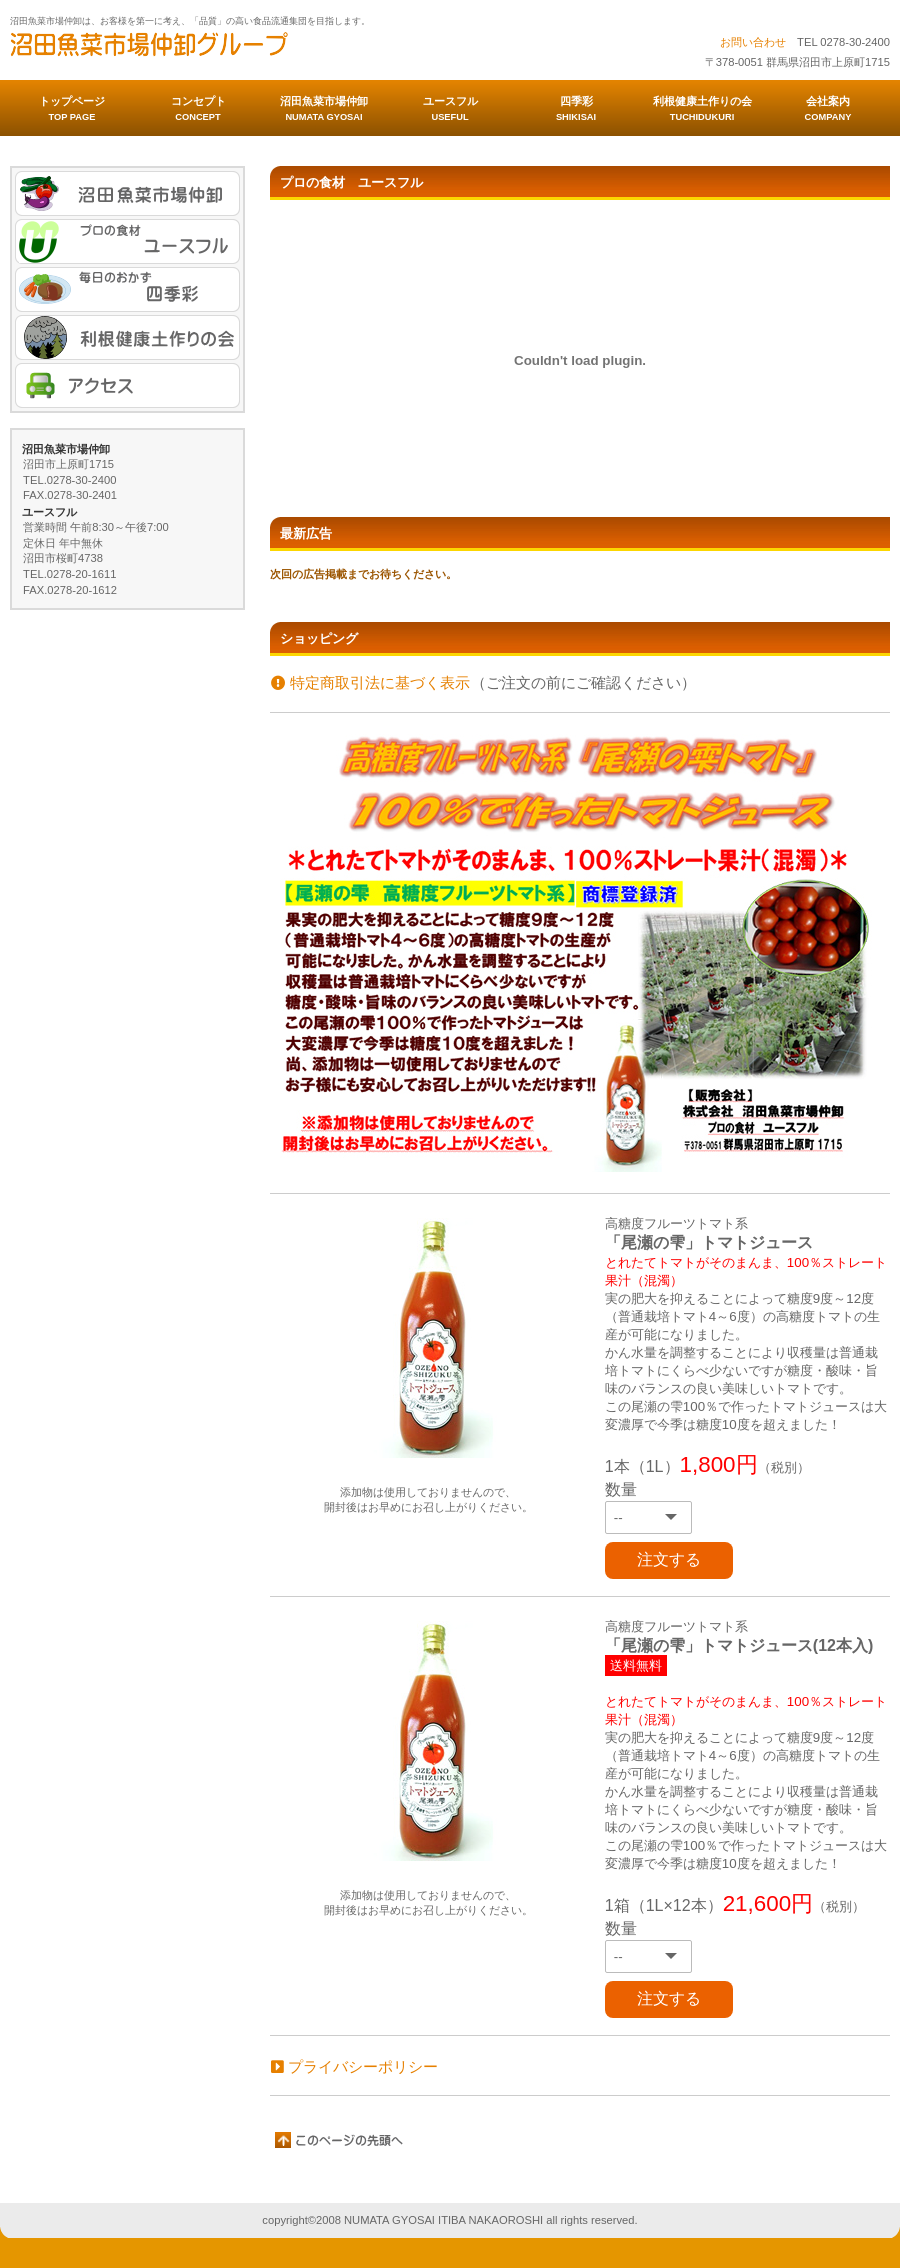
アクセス (127, 385)
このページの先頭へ (340, 2140)
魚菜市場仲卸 (127, 193)
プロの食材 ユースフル (127, 241)
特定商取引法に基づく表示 (370, 683)
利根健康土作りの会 (127, 337)
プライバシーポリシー (354, 2067)
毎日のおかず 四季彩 (127, 289)
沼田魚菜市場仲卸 (210, 51)
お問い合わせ (753, 42)
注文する (669, 1559)
